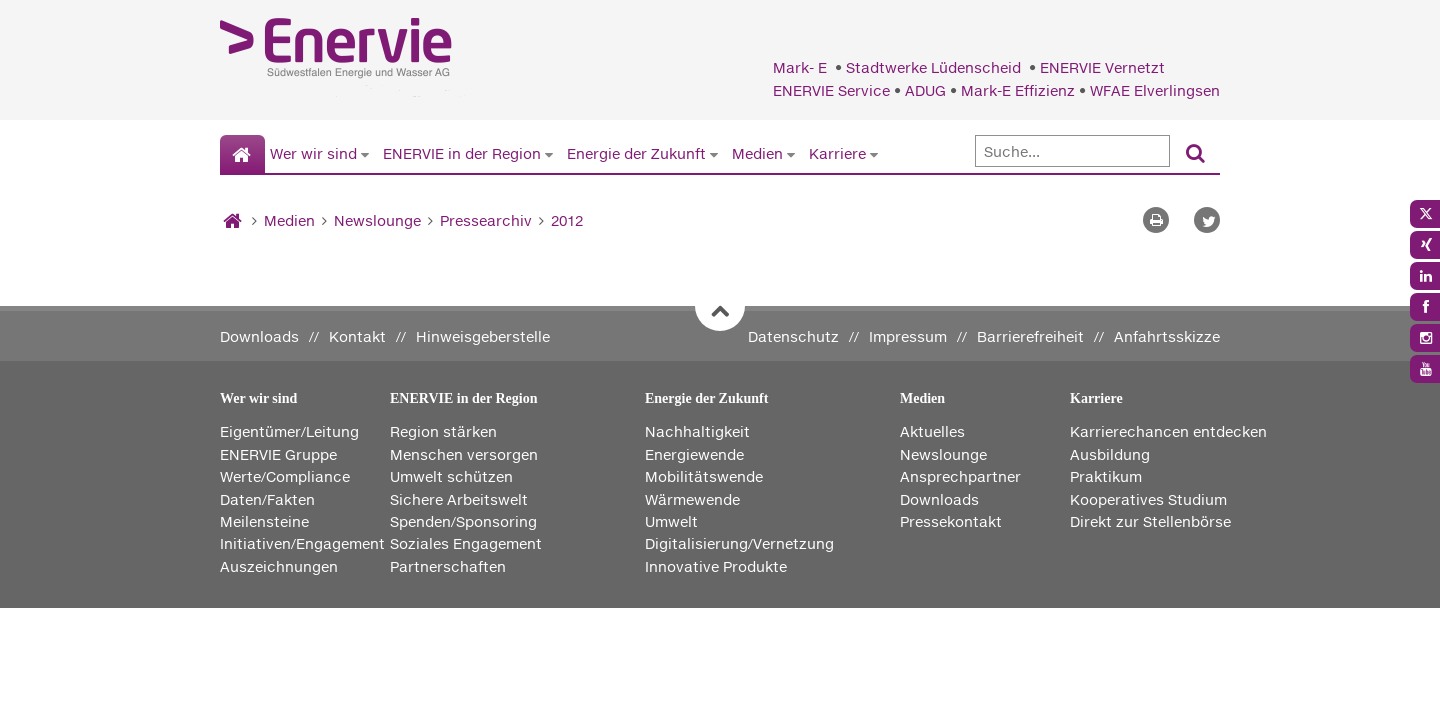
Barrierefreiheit (1030, 336)
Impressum (908, 336)
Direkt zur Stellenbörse (1150, 521)
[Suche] (1072, 151)
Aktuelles (932, 431)
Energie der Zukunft (636, 153)
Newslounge (377, 220)
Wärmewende (692, 499)
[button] (1207, 220)
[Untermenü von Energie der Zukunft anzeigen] (714, 154)
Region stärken (443, 431)
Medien (757, 153)
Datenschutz (793, 336)
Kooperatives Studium (1148, 499)
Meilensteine (264, 521)
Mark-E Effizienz (1018, 90)
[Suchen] (1195, 154)
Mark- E (802, 67)
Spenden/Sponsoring (463, 521)
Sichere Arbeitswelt (459, 499)
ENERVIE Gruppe (278, 454)
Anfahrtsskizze (1167, 336)
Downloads (259, 336)
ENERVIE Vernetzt (1102, 67)
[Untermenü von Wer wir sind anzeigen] (365, 154)
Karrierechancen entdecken (1168, 431)
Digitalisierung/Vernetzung (739, 543)
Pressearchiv (486, 220)
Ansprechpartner (960, 476)
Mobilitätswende (704, 476)
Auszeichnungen (279, 566)
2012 (567, 220)
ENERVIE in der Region (462, 153)
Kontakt (357, 336)
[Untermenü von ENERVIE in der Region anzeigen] (549, 154)
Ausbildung (1110, 454)
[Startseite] (242, 155)
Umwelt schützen (451, 476)
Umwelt (671, 521)
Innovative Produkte (716, 566)
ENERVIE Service (831, 90)
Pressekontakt (951, 521)
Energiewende (694, 454)
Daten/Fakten (267, 499)
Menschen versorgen (464, 454)
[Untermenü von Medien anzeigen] (791, 154)
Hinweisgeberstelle (483, 336)
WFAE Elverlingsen (1155, 90)
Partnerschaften (448, 566)
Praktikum (1106, 476)
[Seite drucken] (1156, 220)
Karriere (837, 153)
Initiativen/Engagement (302, 543)
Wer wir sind (313, 153)
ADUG (925, 90)
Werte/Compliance (285, 476)
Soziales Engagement (466, 543)
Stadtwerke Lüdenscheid (935, 67)
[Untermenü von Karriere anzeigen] (874, 154)
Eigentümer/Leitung (289, 431)
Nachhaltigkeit (697, 431)
